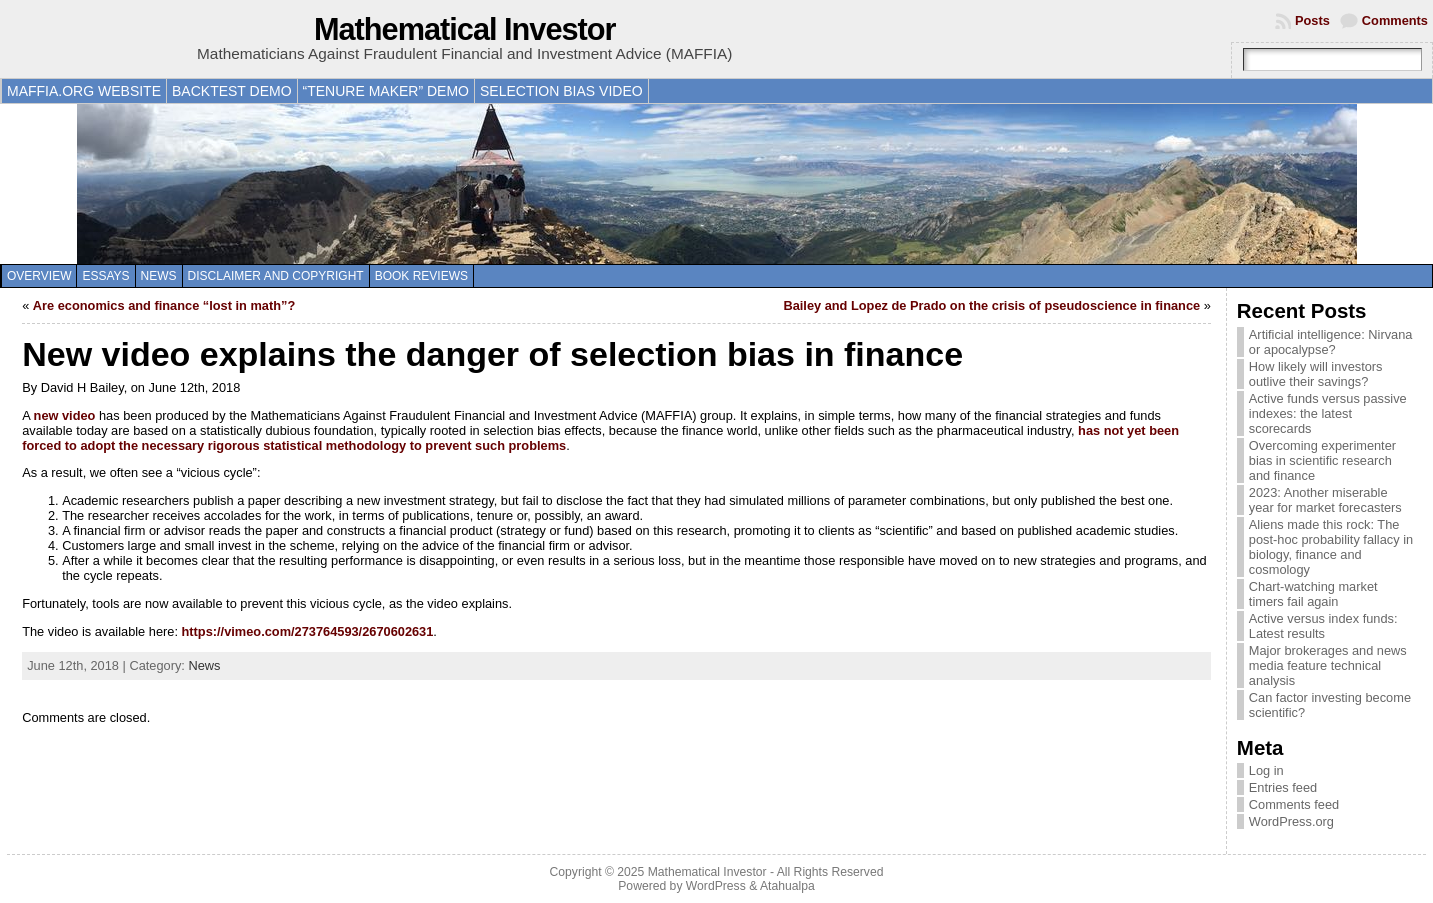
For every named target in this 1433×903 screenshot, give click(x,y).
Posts (1312, 20)
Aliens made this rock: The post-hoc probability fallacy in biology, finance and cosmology (1331, 547)
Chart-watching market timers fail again (1313, 594)
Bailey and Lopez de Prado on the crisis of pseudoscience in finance (991, 305)
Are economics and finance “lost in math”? (164, 305)
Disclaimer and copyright (276, 276)
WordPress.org (1291, 821)
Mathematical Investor (465, 29)
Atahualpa (787, 886)
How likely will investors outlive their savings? (1316, 374)
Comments (1395, 20)
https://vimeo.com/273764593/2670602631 (308, 631)
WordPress (716, 886)
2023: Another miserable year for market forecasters (1325, 500)
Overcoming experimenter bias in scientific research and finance (1322, 460)
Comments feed (1294, 804)
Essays (105, 276)
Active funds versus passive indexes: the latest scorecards (1328, 413)
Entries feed (1283, 787)
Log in (1266, 770)
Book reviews (421, 276)
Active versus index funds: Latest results (1323, 626)
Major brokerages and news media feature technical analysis (1328, 665)
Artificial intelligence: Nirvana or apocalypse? (1331, 342)
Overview (39, 276)
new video (65, 415)
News (159, 276)
